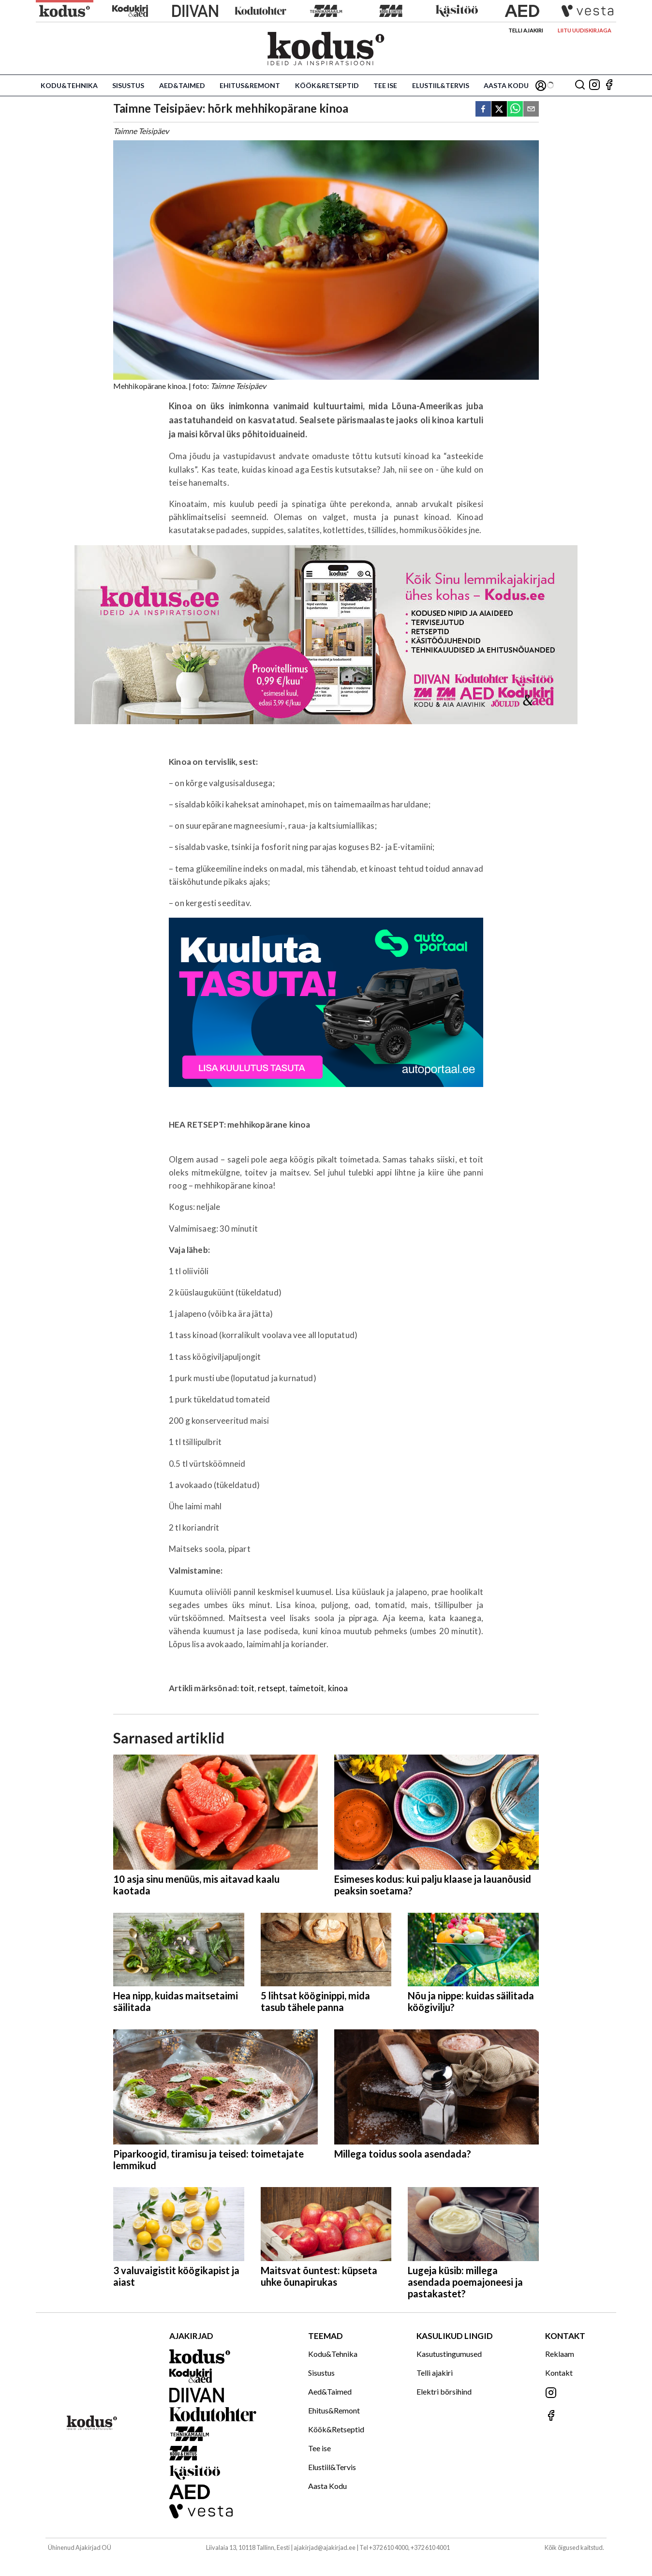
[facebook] (483, 109)
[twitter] (499, 109)
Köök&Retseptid (327, 85)
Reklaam (559, 2353)
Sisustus (128, 85)
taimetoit (307, 1688)
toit (247, 1688)
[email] (531, 109)
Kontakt (559, 2372)
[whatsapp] (515, 109)
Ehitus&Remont (250, 85)
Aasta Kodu (506, 85)
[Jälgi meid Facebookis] (609, 85)
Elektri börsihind (444, 2391)
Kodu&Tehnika (69, 85)
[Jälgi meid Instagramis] (594, 85)
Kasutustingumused (449, 2353)
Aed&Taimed (182, 85)
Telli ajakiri (525, 30)
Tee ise (385, 85)
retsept (271, 1688)
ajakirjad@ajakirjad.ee (325, 2547)
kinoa (338, 1688)
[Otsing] (580, 85)
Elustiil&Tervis (440, 85)
